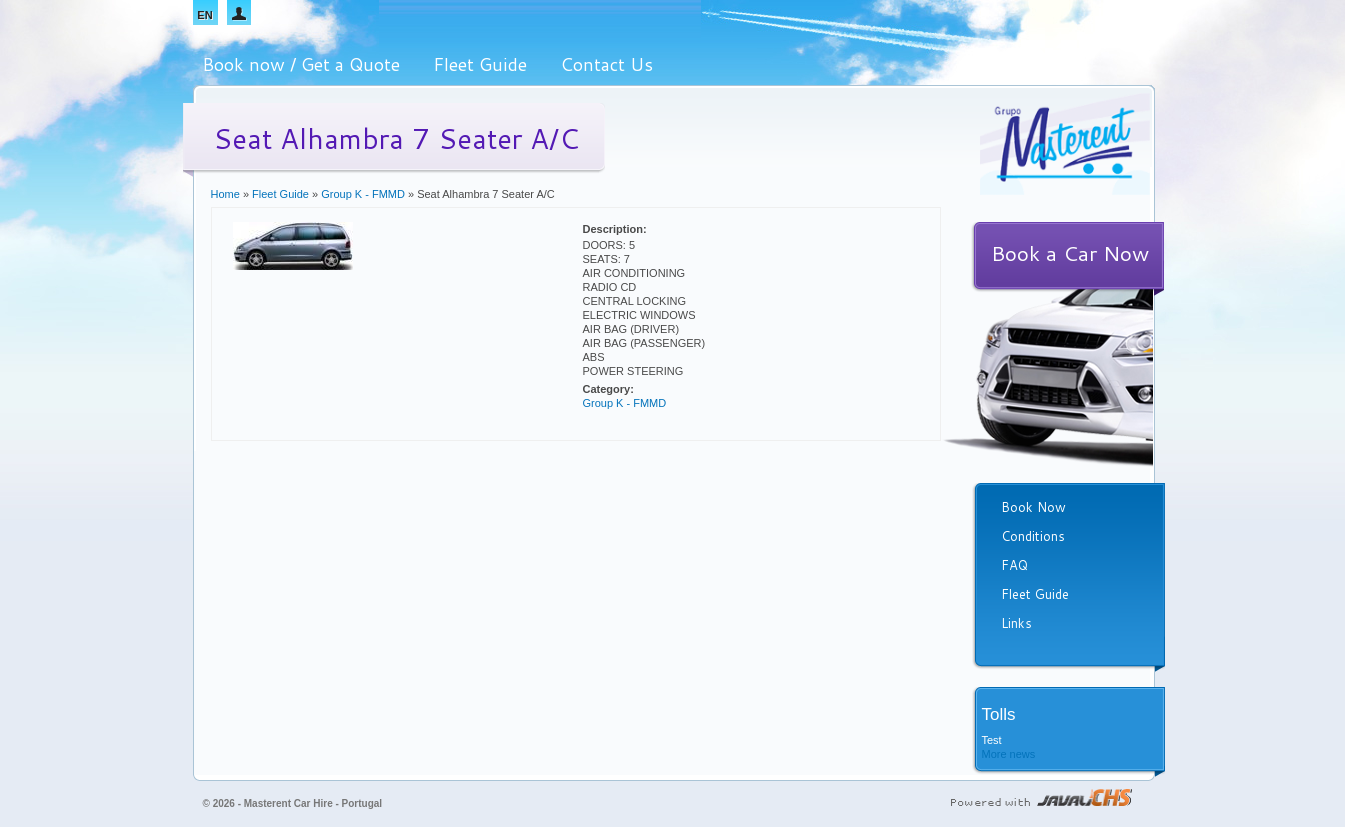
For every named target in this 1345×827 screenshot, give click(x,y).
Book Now (1033, 507)
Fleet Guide (480, 64)
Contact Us (606, 64)
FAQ (1014, 565)
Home (225, 194)
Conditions (1033, 536)
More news (1009, 754)
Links (1016, 623)
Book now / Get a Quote (301, 64)
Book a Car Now (1070, 253)
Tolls (999, 714)
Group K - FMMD (363, 194)
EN (204, 15)
